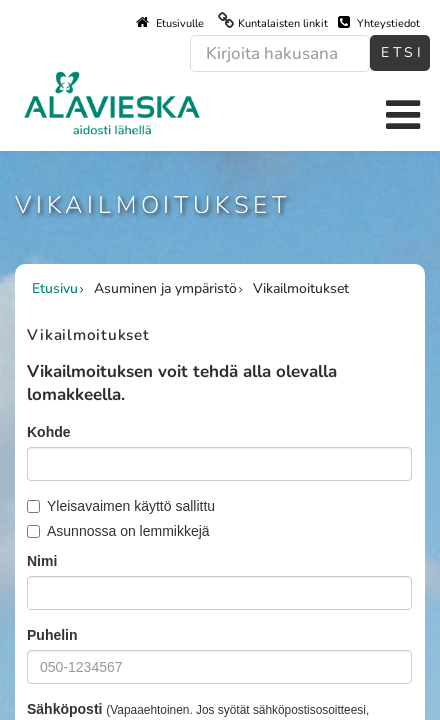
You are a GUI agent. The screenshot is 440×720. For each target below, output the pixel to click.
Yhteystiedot (379, 23)
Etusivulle (170, 23)
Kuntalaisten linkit (283, 23)
